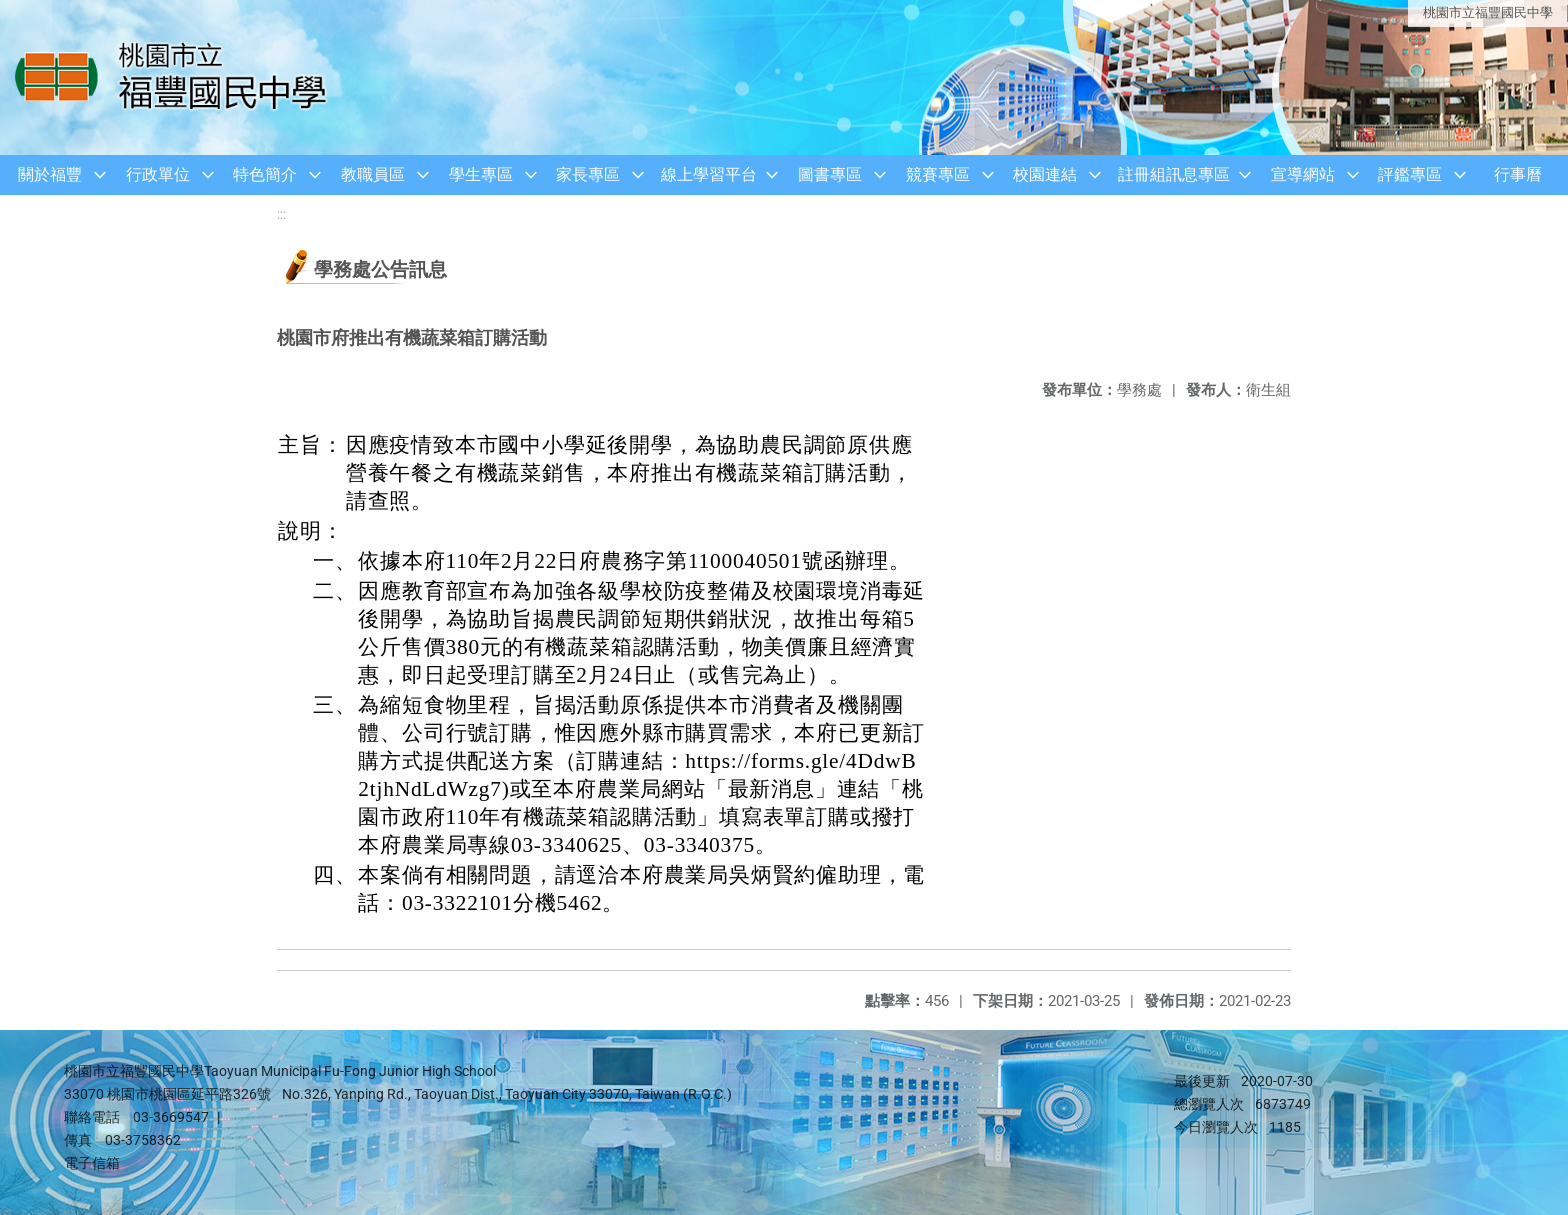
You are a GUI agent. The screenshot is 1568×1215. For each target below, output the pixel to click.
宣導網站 (1303, 174)
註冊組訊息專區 (1174, 174)
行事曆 (1518, 174)
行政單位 (158, 174)
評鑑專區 (1410, 174)
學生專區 (481, 174)
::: (281, 214)
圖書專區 (830, 174)
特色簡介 (265, 174)
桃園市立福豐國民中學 (1488, 12)
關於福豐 (50, 174)
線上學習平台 (709, 174)
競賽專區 (938, 174)
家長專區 (588, 174)
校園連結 (1045, 174)
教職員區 (373, 174)
